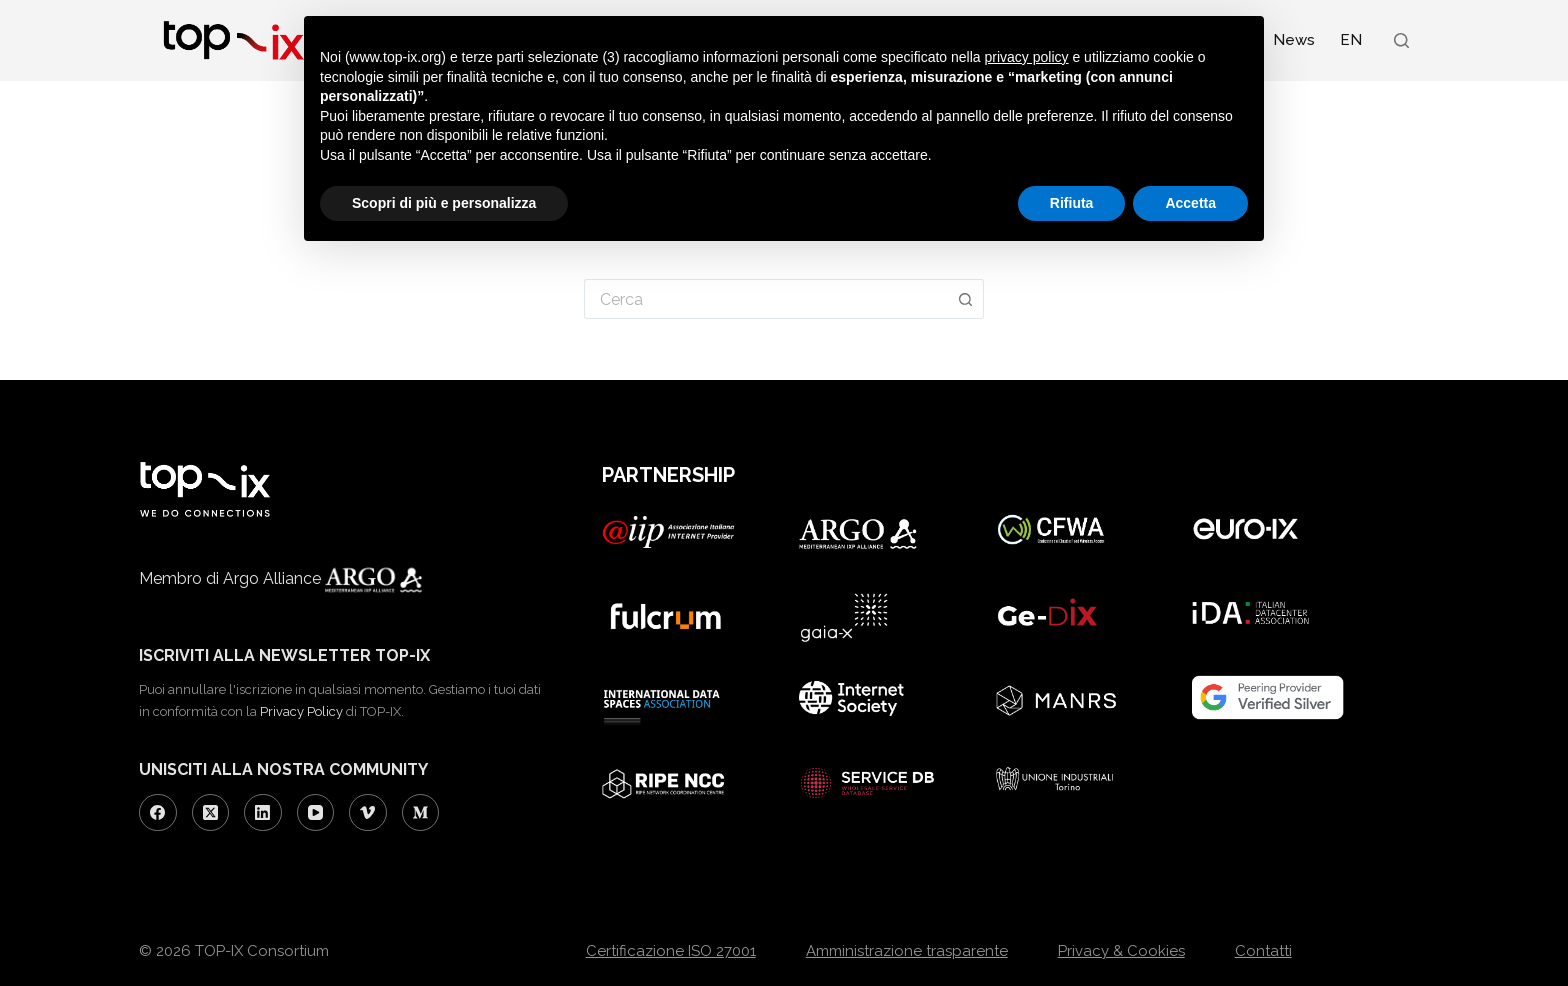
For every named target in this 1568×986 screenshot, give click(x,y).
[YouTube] (316, 813)
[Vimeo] (368, 813)
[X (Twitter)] (211, 813)
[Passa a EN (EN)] (1350, 40)
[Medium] (421, 813)
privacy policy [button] (1027, 57)
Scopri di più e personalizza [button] (444, 203)
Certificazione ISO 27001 (671, 951)
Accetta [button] (1190, 203)
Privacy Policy (301, 711)
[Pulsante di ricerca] (966, 299)
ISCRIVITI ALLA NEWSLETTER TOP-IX (284, 655)
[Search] (1401, 40)
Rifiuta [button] (1072, 203)
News (1294, 40)
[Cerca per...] (766, 299)
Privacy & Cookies (1121, 951)
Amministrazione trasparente (907, 951)
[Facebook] (158, 813)
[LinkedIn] (263, 813)
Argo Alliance (349, 578)
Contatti (1263, 951)
